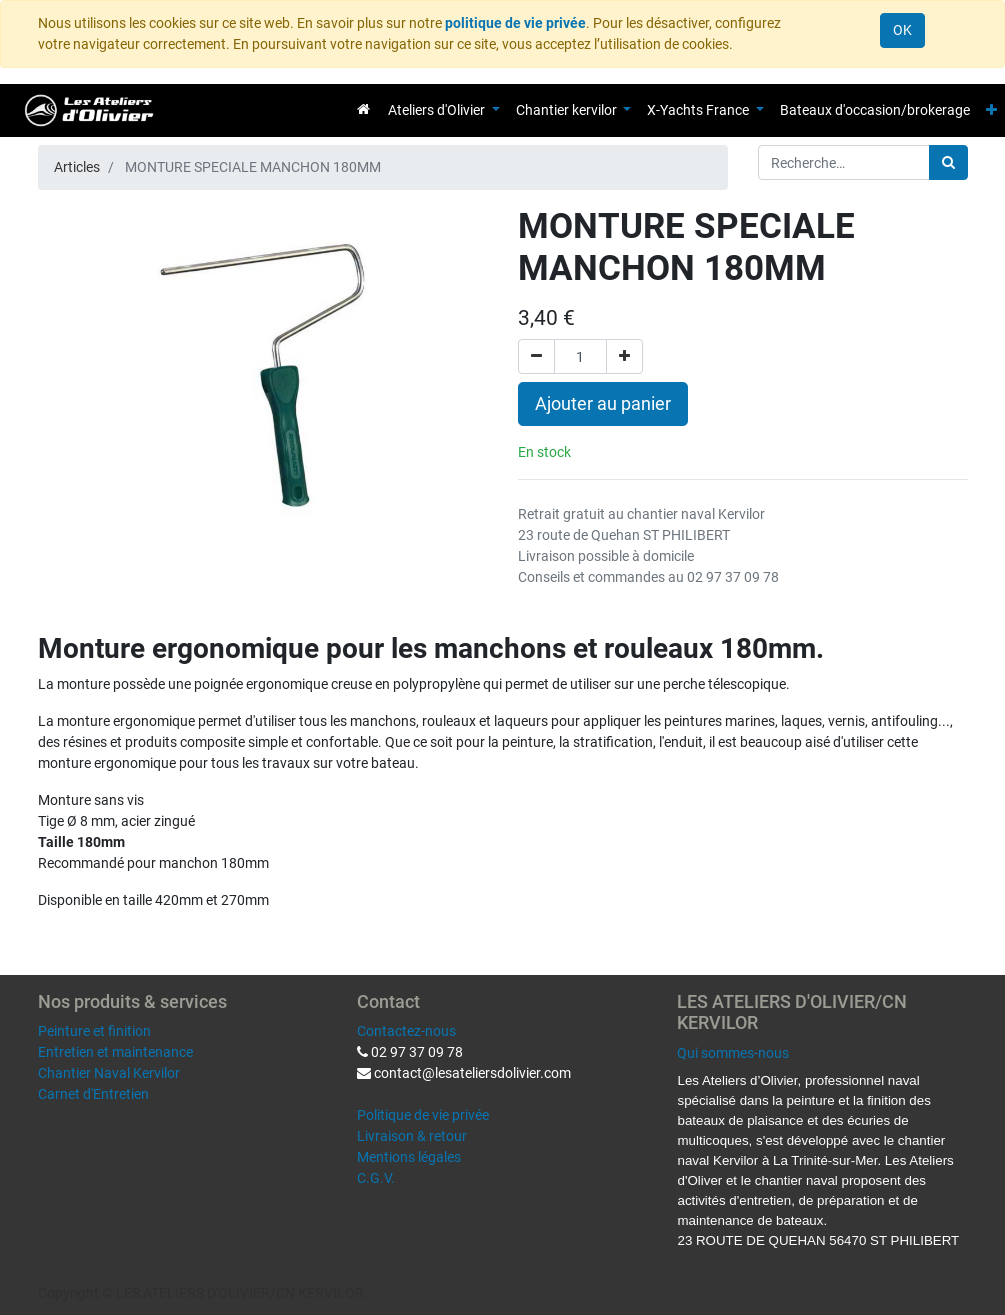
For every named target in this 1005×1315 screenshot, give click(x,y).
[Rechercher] (948, 162)
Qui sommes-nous (733, 1053)
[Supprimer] (536, 356)
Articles (77, 167)
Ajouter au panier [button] (603, 404)
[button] (991, 110)
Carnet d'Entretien (93, 1094)
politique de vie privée (515, 23)
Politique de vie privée (423, 1115)
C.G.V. (376, 1178)
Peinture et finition (94, 1031)
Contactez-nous (406, 1031)
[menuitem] (363, 109)
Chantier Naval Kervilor (109, 1073)
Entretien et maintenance (115, 1052)
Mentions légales (409, 1157)
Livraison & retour (412, 1136)
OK (902, 30)
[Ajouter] (624, 356)
